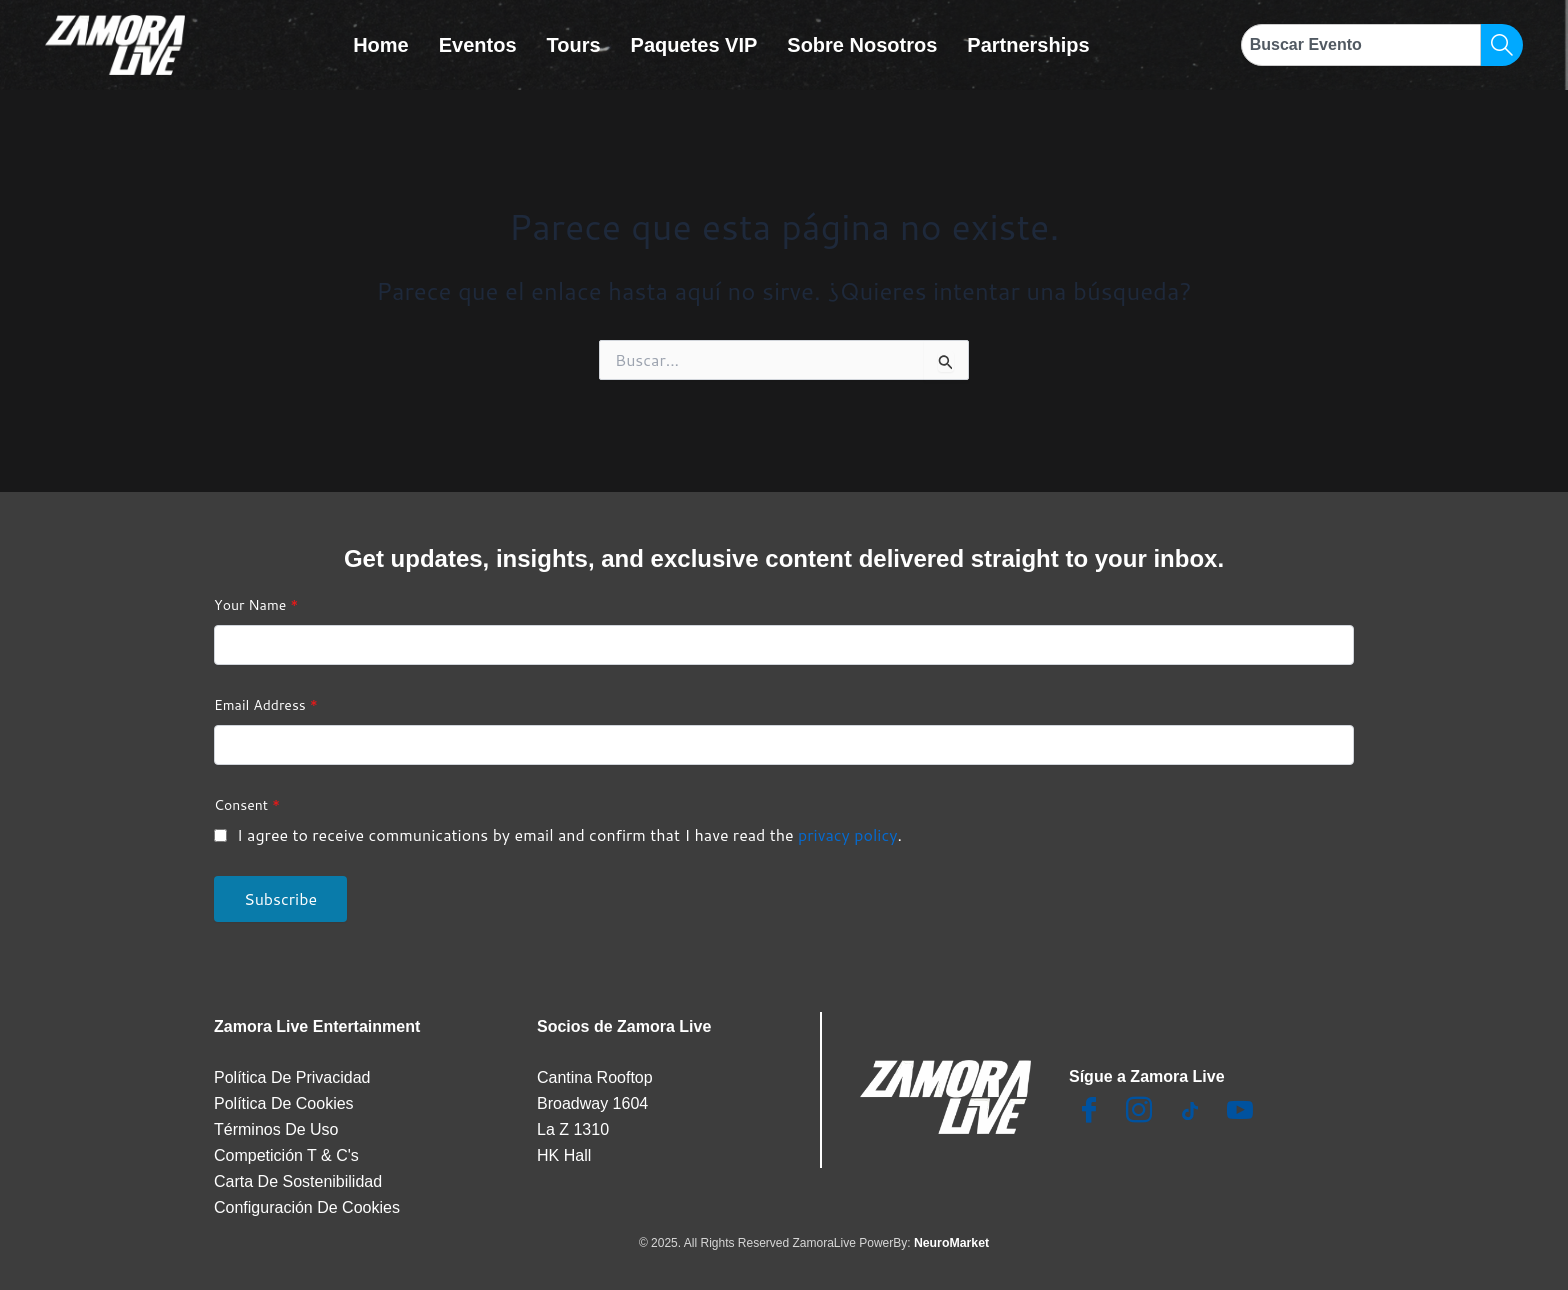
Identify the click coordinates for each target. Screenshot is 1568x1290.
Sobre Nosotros (862, 45)
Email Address (266, 705)
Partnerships (1028, 45)
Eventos (478, 45)
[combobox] (1361, 45)
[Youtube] (1240, 1112)
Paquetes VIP (694, 45)
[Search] (1502, 45)
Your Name (256, 605)
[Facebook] (1089, 1112)
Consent (247, 805)
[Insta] (1139, 1112)
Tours (574, 45)
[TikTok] (1190, 1112)
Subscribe (280, 898)
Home (381, 45)
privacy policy (847, 834)
